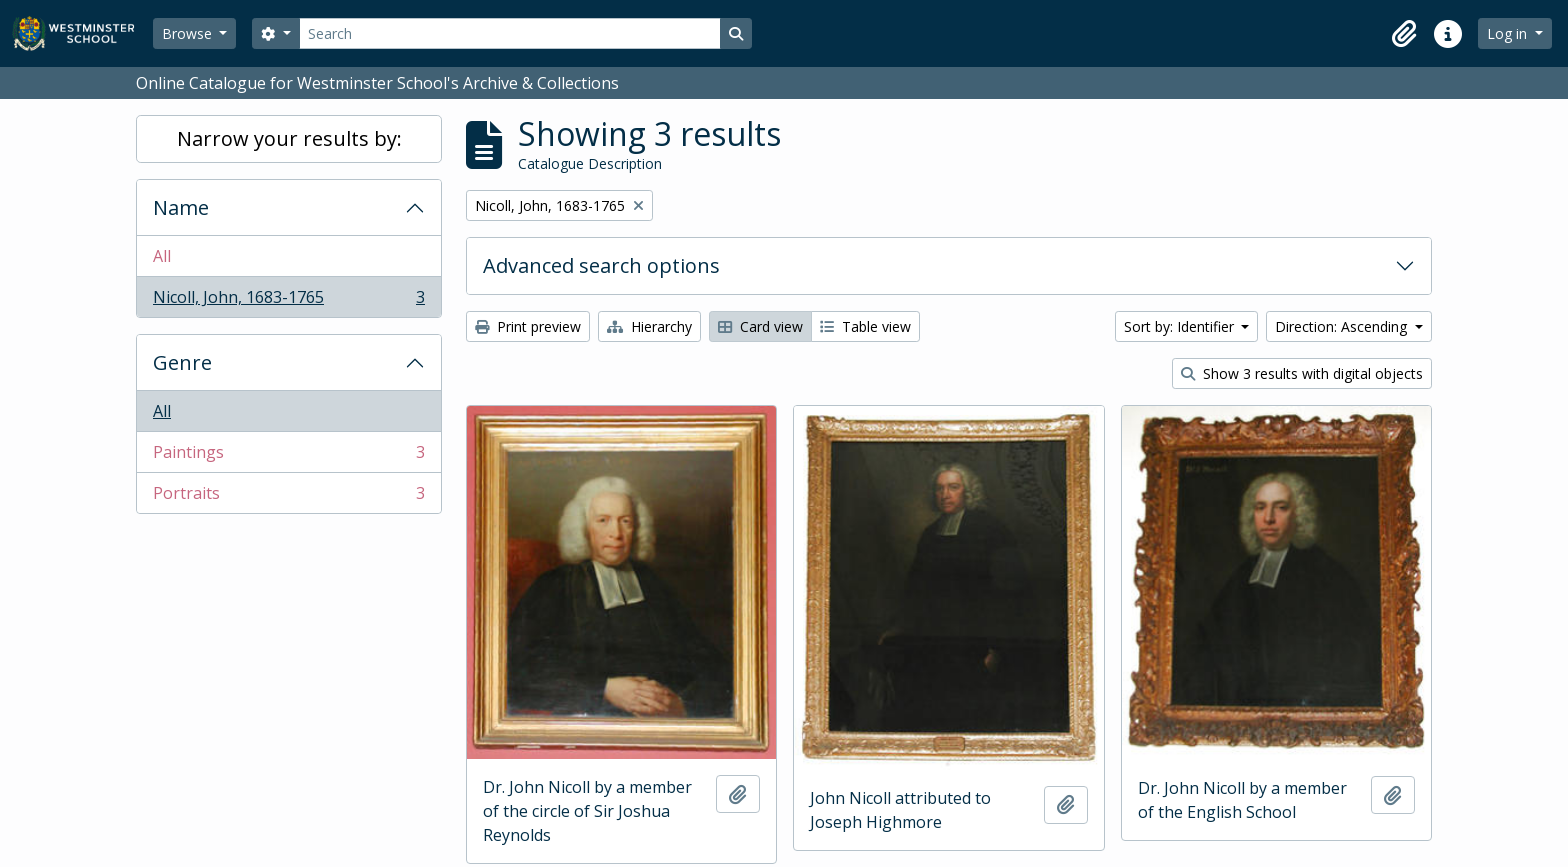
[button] (1404, 34)
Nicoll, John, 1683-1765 (288, 301)
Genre (182, 362)
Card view (760, 326)
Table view (865, 326)
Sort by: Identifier (1181, 326)
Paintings (288, 456)
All (162, 256)
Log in (1509, 33)
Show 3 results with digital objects (1302, 373)
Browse (189, 33)
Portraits (288, 497)
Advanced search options (601, 265)
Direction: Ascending (1343, 326)
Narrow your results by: (289, 138)
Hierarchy (649, 326)
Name (181, 207)
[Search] (510, 33)
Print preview (528, 326)
